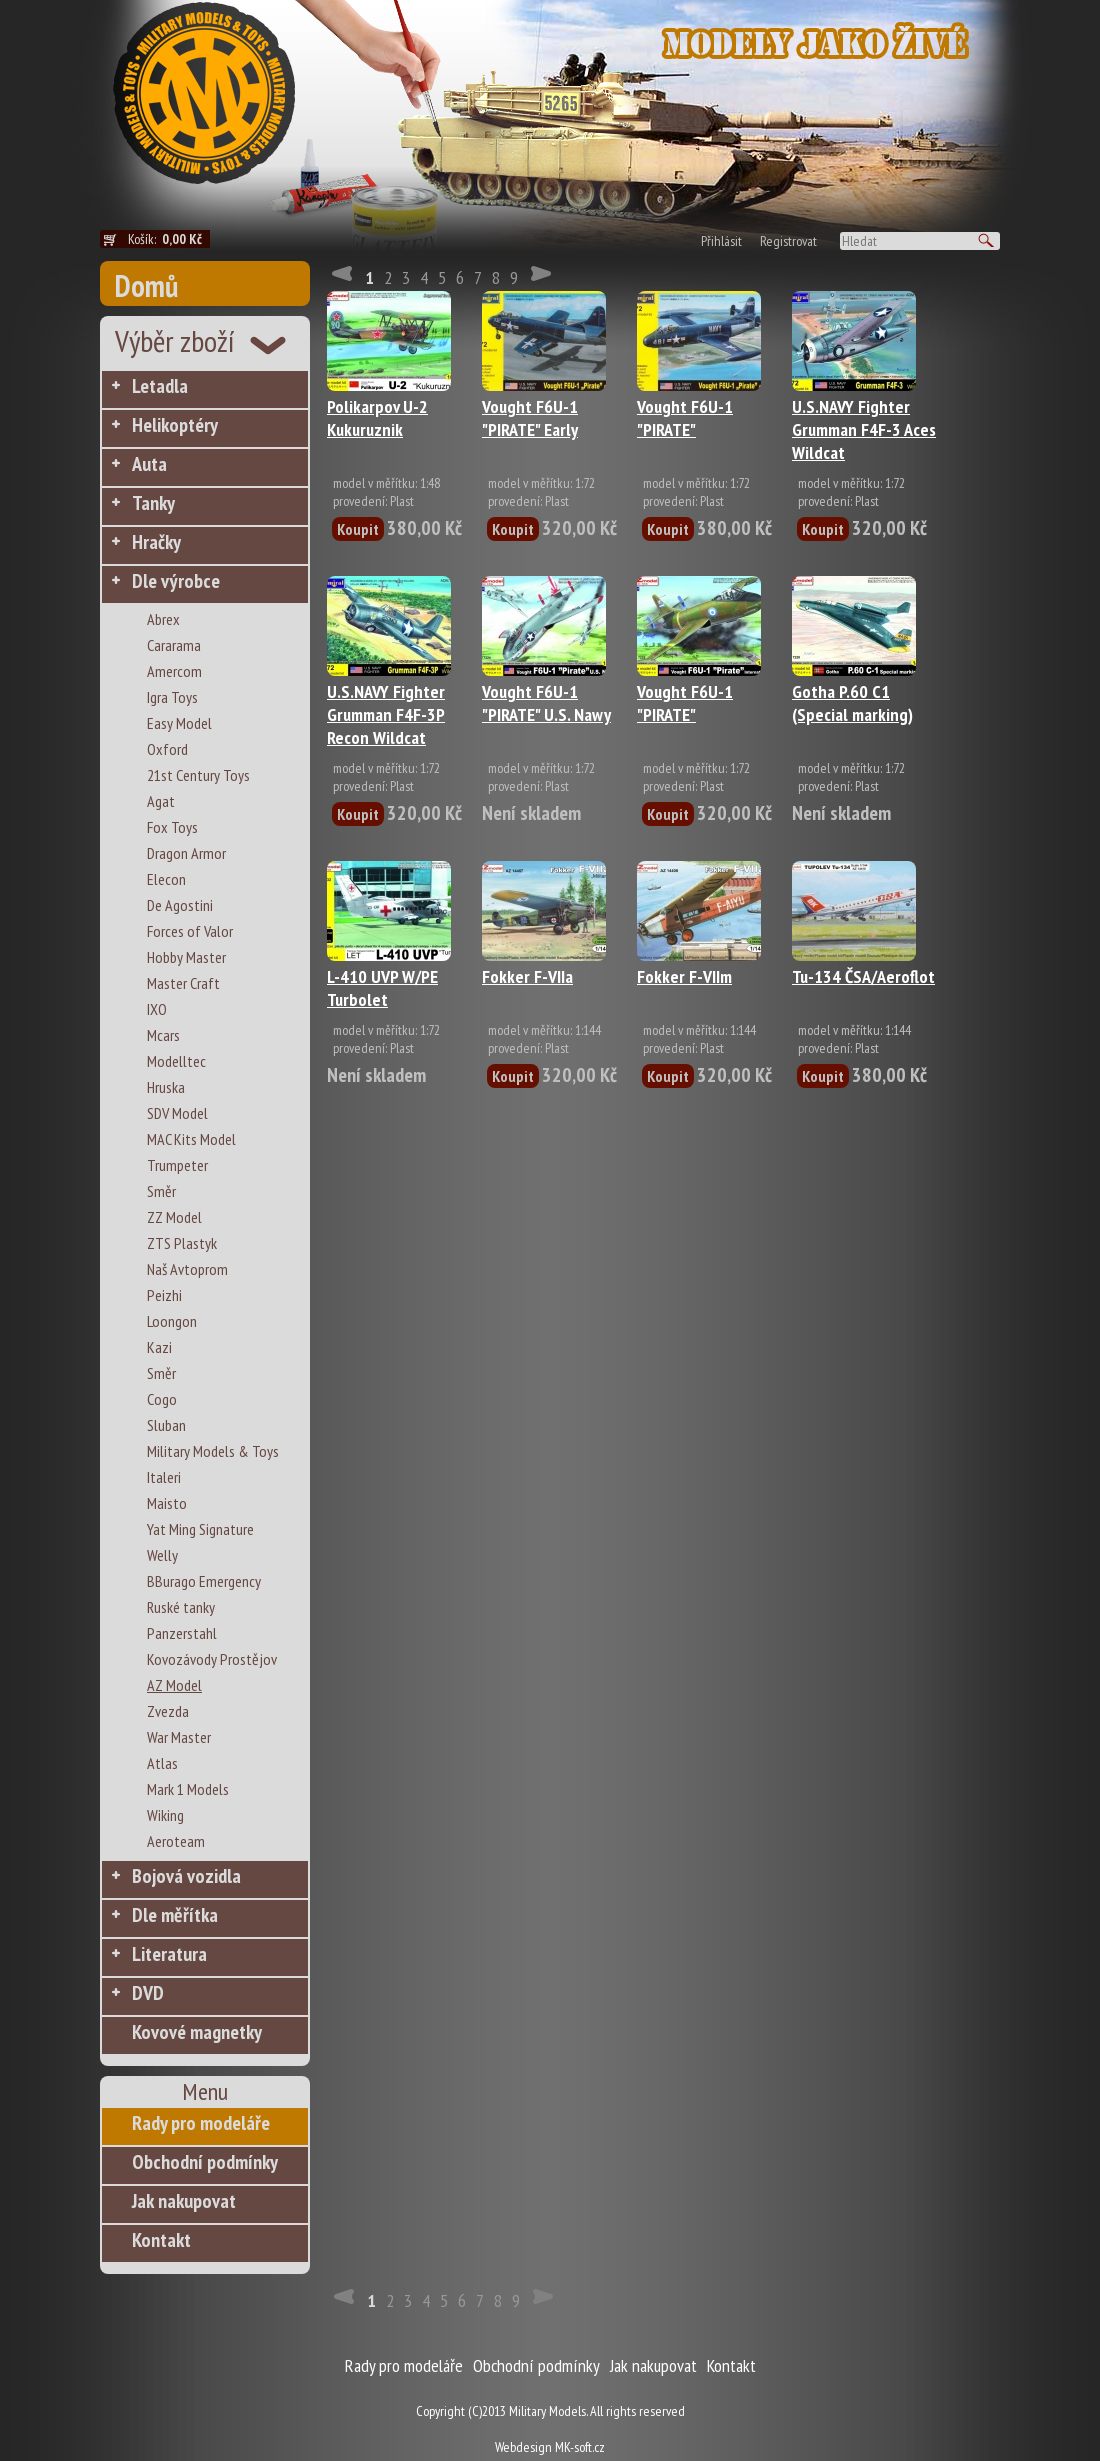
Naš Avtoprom (187, 1269)
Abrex (163, 619)
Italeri (164, 1477)
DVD (148, 1993)
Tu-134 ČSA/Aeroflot (863, 976)
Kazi (159, 1347)
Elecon (166, 879)
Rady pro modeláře (201, 2123)
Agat (161, 801)
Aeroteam (176, 1841)
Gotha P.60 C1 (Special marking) (852, 703)
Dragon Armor (186, 853)
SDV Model (177, 1113)
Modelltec (176, 1061)
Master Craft (183, 983)
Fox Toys (172, 827)
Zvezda (168, 1711)
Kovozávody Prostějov (212, 1659)
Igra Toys (172, 697)
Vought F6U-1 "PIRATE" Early (530, 418)
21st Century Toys (198, 775)
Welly (162, 1555)
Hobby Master (186, 957)
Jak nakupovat (184, 2201)
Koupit (358, 529)
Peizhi (164, 1295)
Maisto (167, 1503)
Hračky (156, 542)
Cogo (162, 1399)
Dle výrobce (176, 581)
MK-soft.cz (580, 2447)
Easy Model (179, 723)
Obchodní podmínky (205, 2162)
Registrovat (788, 241)
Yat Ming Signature (200, 1529)
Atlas (162, 1763)
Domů (146, 285)
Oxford (167, 749)
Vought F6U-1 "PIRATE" (685, 418)
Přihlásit (721, 241)
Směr (161, 1191)
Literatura (169, 1954)
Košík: (169, 239)
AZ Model (174, 1685)
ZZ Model (174, 1217)
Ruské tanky (181, 1607)
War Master (179, 1737)
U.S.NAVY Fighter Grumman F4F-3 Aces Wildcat (864, 429)
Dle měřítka (175, 1915)
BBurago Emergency (204, 1581)
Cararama (174, 645)
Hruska (166, 1087)
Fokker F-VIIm (684, 976)
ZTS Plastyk (182, 1243)
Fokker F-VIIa (527, 976)
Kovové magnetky (197, 2032)
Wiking (165, 1815)
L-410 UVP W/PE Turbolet (382, 988)
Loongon (172, 1321)
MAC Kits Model (191, 1139)
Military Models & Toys (213, 1451)
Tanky (153, 503)
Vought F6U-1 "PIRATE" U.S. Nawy (546, 703)
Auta (149, 464)
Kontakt (161, 2240)
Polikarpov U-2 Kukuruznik (377, 418)
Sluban (166, 1425)
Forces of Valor (190, 931)
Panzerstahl (182, 1633)
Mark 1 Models (188, 1789)
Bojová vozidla (186, 1876)
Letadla (160, 386)
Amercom (174, 671)
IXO (157, 1009)
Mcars (163, 1035)
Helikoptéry (175, 425)
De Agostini (180, 905)
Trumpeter (177, 1165)
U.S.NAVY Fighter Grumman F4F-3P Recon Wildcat (386, 714)
